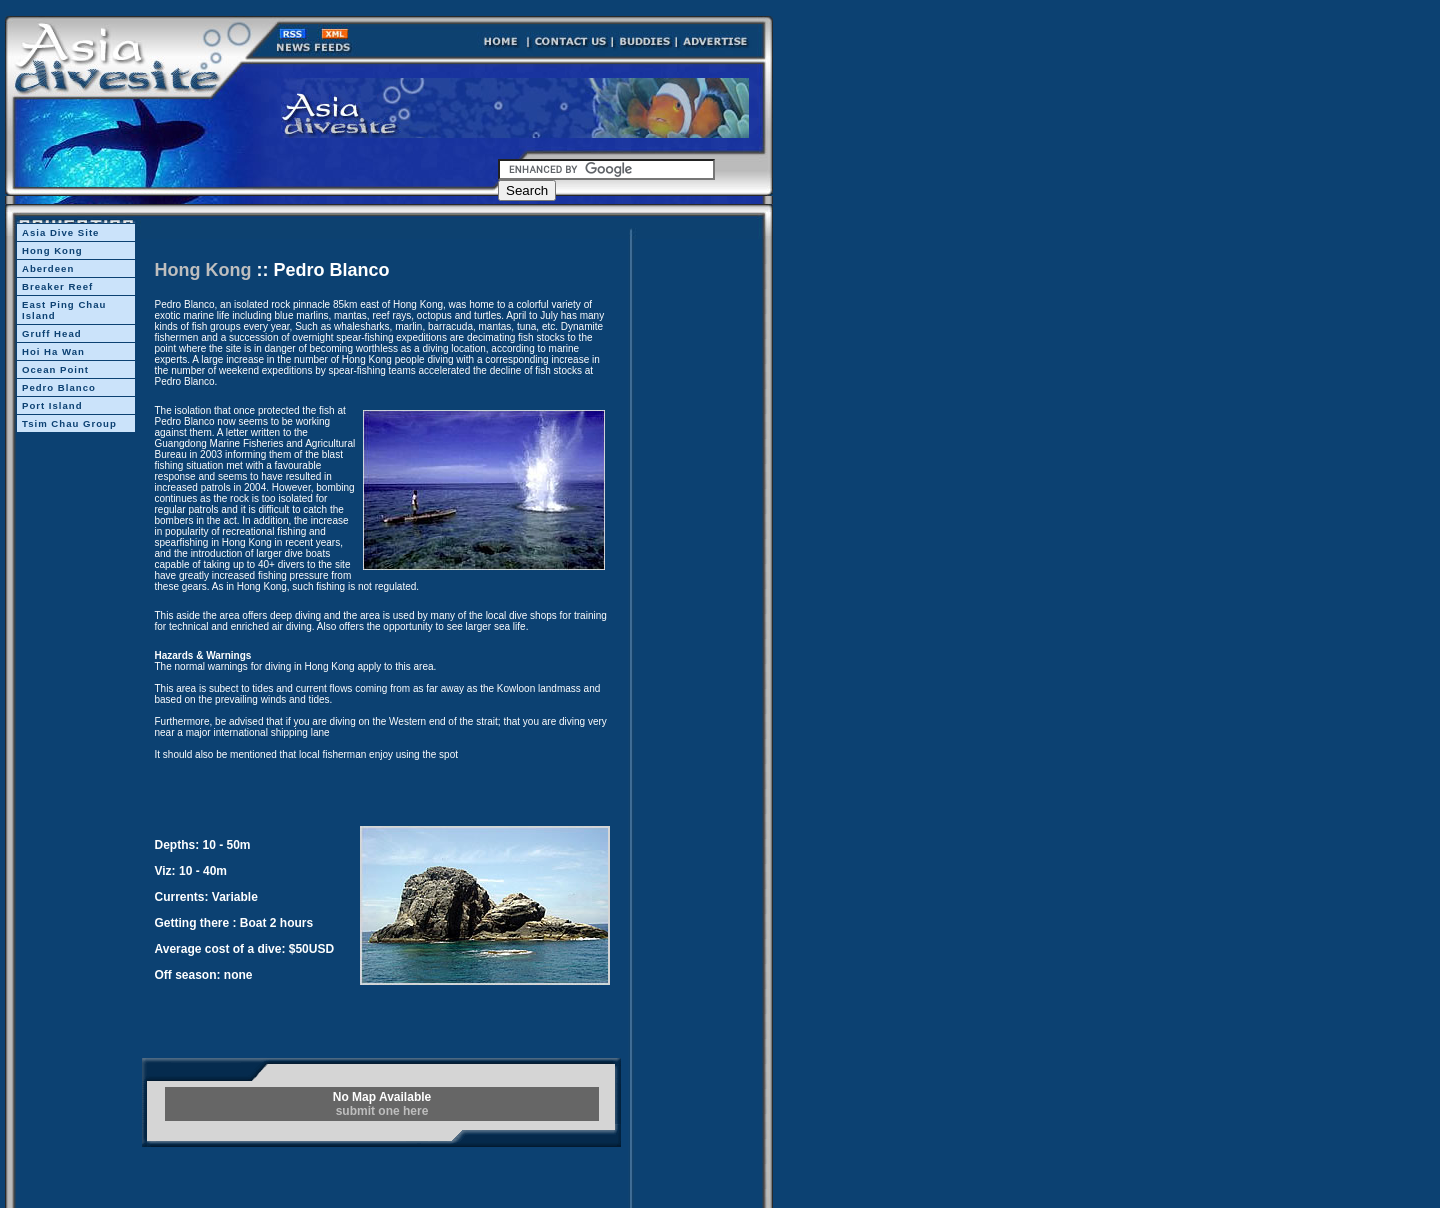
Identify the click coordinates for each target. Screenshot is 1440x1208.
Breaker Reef (57, 286)
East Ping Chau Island (64, 310)
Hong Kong (52, 250)
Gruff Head (52, 333)
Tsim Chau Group (69, 423)
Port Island (52, 405)
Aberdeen (48, 268)
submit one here (382, 1111)
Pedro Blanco (59, 387)
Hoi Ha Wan (53, 351)
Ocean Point (55, 369)
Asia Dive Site (60, 232)
